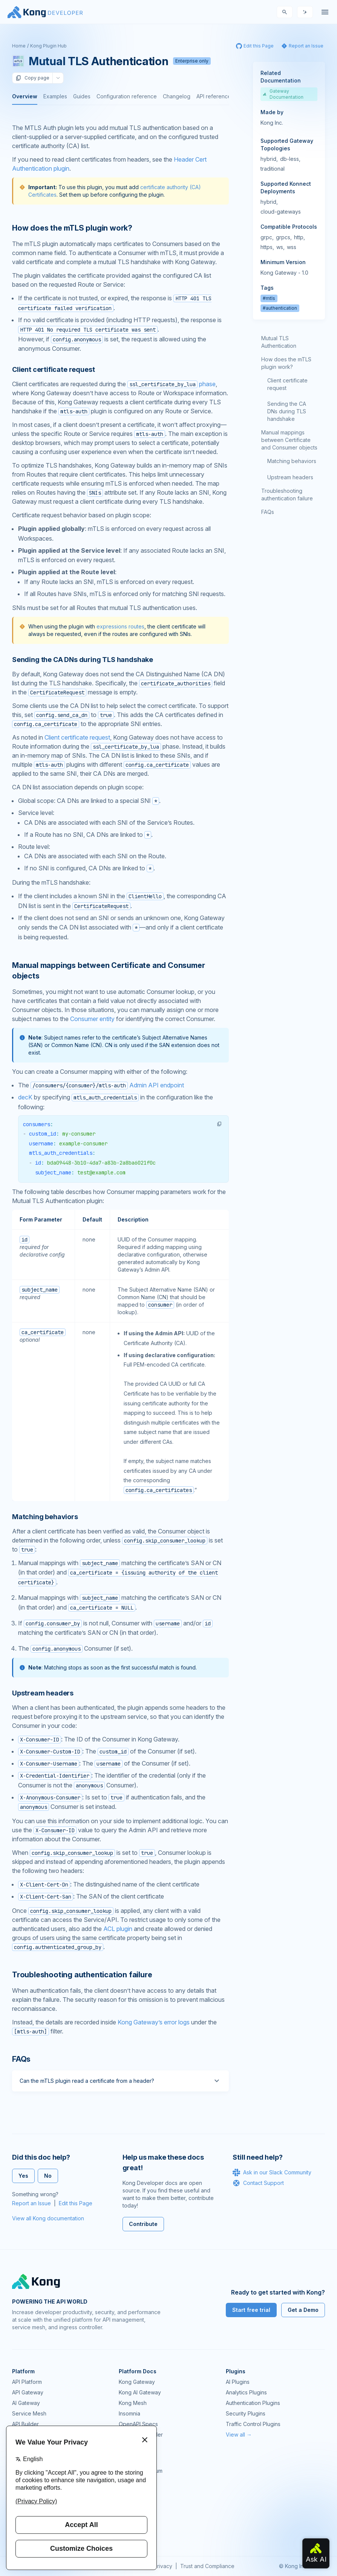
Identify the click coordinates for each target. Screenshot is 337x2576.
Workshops (133, 2513)
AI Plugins (238, 2382)
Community (132, 2460)
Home (19, 46)
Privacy (163, 2566)
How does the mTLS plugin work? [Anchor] (72, 227)
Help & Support (138, 2523)
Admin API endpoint (107, 1085)
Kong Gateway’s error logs (154, 2022)
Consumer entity (92, 1019)
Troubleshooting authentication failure (287, 494)
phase (171, 384)
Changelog (176, 96)
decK (25, 1097)
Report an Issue (31, 2203)
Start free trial (251, 2310)
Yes (23, 2175)
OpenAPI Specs (138, 2424)
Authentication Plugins (253, 2403)
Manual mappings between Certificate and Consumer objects (289, 440)
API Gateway (27, 2392)
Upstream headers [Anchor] (43, 1693)
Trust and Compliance (207, 2566)
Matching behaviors (291, 461)
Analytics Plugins (246, 2392)
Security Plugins (245, 2413)
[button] (219, 1123)
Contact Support (258, 2183)
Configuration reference (127, 96)
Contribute (143, 2224)
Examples (55, 96)
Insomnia (129, 2413)
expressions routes (120, 626)
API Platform (27, 2382)
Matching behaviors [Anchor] (45, 1517)
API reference (213, 96)
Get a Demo (303, 2310)
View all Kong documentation (48, 2218)
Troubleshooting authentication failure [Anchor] (82, 1974)
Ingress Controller (141, 2434)
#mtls (269, 298)
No (48, 2175)
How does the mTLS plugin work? (286, 363)
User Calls (131, 2502)
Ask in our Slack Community (272, 2172)
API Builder (25, 2424)
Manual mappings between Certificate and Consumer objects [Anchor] (108, 970)
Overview (24, 96)
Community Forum (140, 2470)
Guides (81, 96)
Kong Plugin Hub (48, 46)
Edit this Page (75, 2203)
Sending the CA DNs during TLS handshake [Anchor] (82, 659)
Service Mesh (29, 2413)
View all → (239, 2434)
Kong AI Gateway (140, 2392)
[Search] (285, 12)
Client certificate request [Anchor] (53, 369)
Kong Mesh (133, 2403)
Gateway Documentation (283, 94)
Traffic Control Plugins (253, 2424)
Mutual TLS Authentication (278, 342)
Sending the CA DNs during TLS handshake (286, 411)
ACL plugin (117, 1928)
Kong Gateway (137, 2382)
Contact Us (132, 2534)
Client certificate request (77, 737)
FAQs (267, 512)
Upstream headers (290, 477)
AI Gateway (26, 2403)
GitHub (127, 2481)
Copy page (32, 78)
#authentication (280, 308)
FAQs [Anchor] (21, 2059)
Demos (127, 2492)
